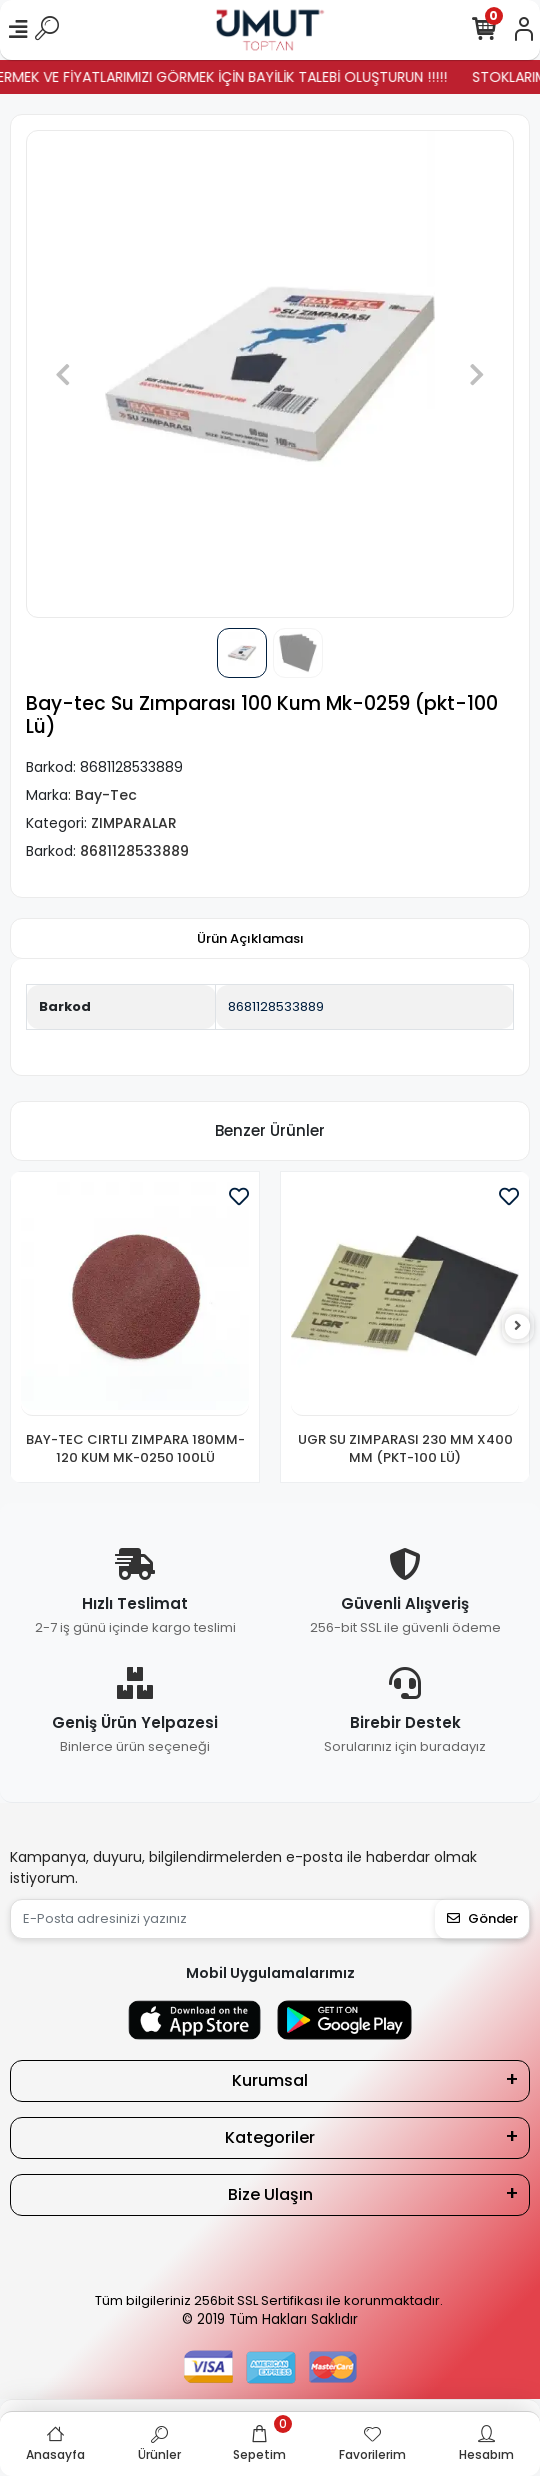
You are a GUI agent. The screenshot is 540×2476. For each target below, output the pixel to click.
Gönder (482, 1918)
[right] (518, 1326)
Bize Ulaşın (270, 2194)
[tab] (250, 939)
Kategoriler (270, 2137)
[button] (62, 374)
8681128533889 (276, 1006)
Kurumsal (270, 2080)
